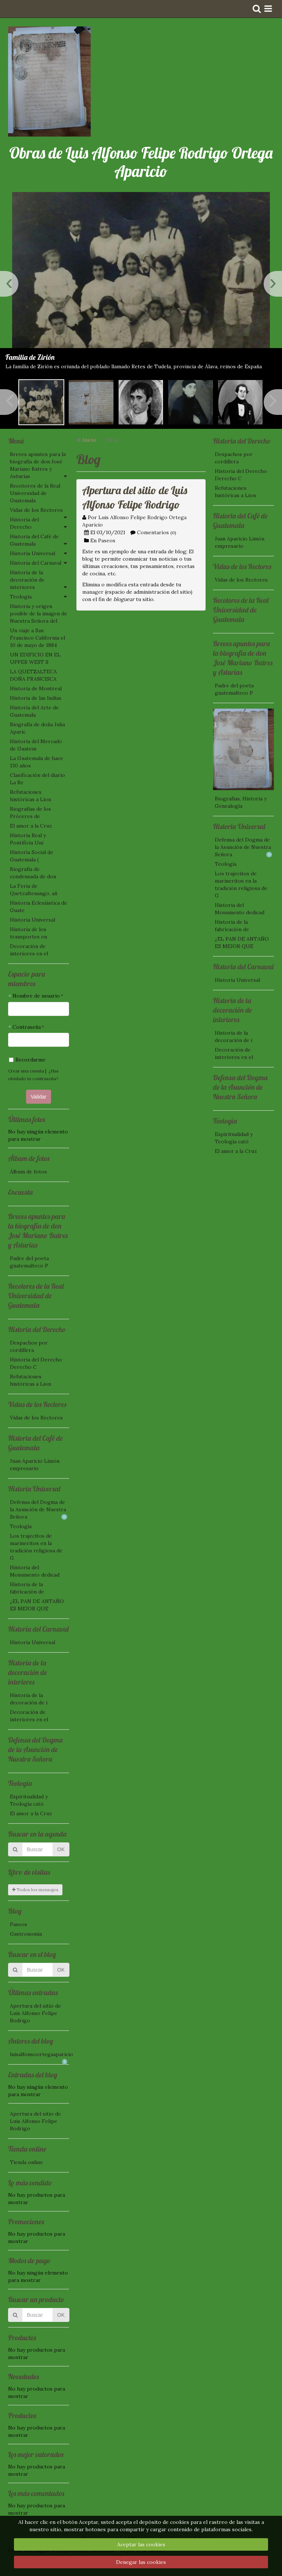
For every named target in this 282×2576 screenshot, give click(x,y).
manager (93, 592)
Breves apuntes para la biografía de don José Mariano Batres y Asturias (38, 465)
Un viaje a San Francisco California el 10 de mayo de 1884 (37, 637)
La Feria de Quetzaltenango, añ (33, 890)
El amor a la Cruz (31, 825)
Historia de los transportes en (28, 933)
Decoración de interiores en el (29, 950)
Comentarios (153, 532)
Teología (21, 596)
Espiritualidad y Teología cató (29, 1800)
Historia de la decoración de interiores (27, 579)
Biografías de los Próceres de (30, 813)
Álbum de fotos (28, 1171)
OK (61, 1849)
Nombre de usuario (36, 995)
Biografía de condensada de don (33, 873)
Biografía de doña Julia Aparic (37, 728)
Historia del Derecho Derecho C (36, 1363)
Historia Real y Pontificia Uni (28, 839)
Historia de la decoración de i (28, 1699)
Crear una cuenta (26, 1071)
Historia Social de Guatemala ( (31, 856)
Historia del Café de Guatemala (34, 540)
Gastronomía (26, 1934)
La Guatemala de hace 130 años (36, 762)
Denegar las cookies (141, 2562)
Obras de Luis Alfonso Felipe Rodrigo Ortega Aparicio (140, 162)
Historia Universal (32, 553)
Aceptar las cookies (141, 2544)
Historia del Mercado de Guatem (36, 745)
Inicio (89, 440)
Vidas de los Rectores (36, 510)
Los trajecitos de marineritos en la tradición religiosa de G (36, 1547)
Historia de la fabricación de (27, 1588)
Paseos (18, 1924)
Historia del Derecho (24, 523)
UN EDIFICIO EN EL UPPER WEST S (35, 658)
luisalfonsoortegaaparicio (39, 2055)
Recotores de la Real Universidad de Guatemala (35, 493)
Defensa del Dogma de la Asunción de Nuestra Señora (38, 1509)
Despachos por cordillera (29, 1346)
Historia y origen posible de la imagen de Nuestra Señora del (38, 613)
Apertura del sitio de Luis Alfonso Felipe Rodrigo (35, 2013)
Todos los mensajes (35, 1889)
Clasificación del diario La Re (37, 779)
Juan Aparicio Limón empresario (34, 1465)
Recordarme (27, 1059)
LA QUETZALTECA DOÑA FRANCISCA (33, 675)
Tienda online (26, 2162)
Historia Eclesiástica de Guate (38, 906)
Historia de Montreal (36, 688)
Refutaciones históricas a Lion (30, 796)
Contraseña (26, 1027)
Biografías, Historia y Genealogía (241, 802)
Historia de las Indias (35, 698)
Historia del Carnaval (35, 563)
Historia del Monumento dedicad (34, 1571)
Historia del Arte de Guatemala (34, 711)
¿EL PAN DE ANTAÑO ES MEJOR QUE (37, 1605)
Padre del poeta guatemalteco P (29, 1262)
